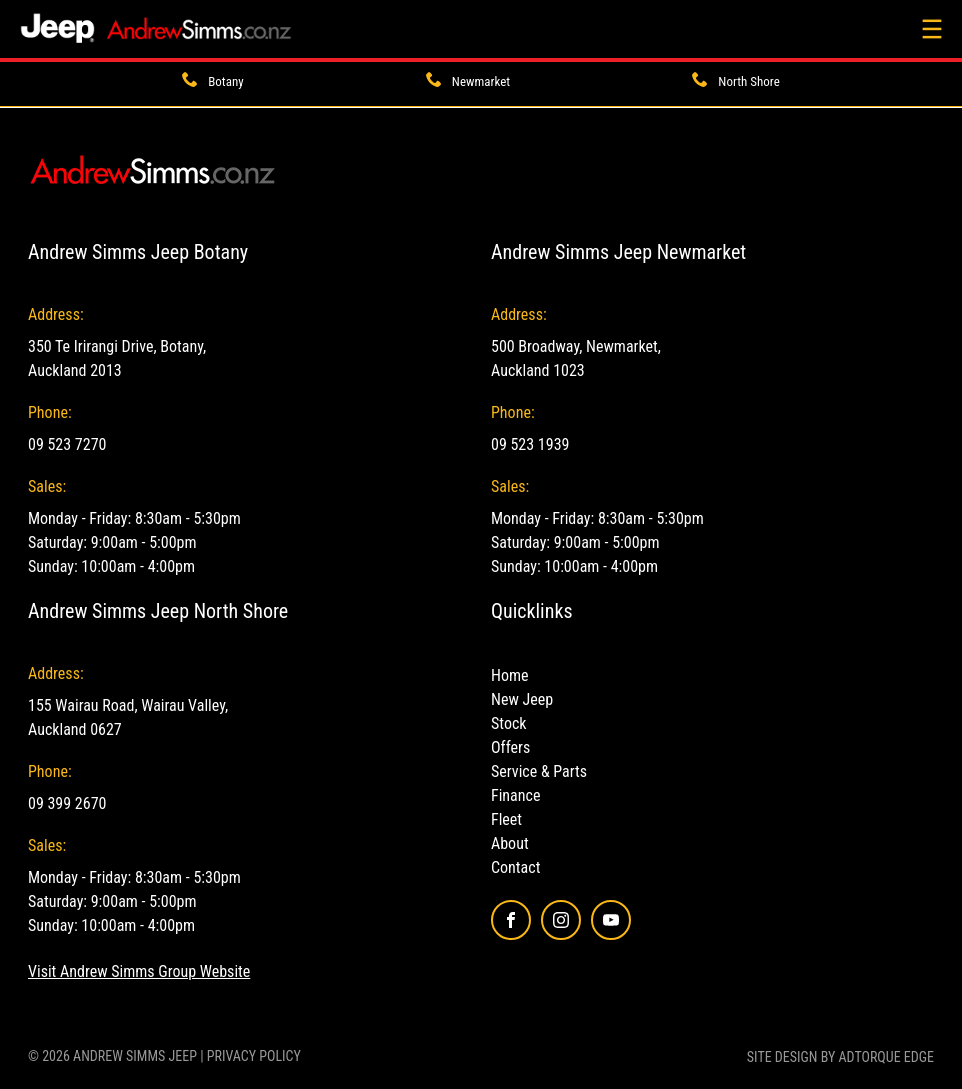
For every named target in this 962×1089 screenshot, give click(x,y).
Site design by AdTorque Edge (840, 1057)
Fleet (506, 819)
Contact (515, 867)
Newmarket (481, 81)
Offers (510, 747)
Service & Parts (539, 771)
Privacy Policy (254, 1056)
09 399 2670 (67, 803)
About (510, 843)
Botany (225, 81)
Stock (509, 723)
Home (510, 675)
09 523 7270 (67, 444)
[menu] (932, 29)
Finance (515, 795)
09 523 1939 (530, 444)
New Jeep (522, 699)
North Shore (748, 81)
